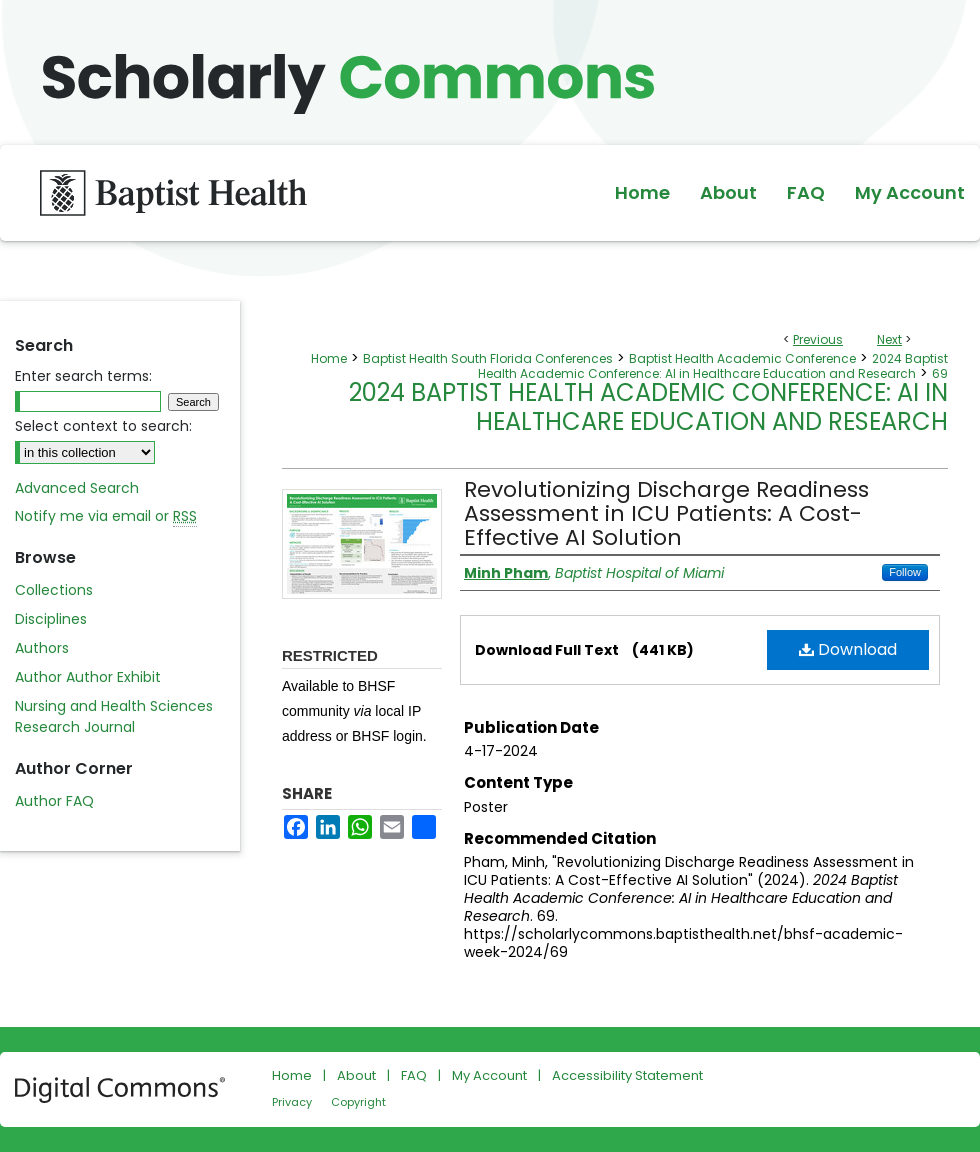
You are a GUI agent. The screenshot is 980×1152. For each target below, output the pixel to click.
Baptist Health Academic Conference (742, 358)
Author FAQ (54, 801)
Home (329, 358)
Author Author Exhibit (88, 677)
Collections (54, 590)
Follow (905, 572)
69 (940, 373)
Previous (818, 339)
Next (889, 339)
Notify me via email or (106, 516)
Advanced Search (77, 488)
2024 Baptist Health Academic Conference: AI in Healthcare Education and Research (713, 366)
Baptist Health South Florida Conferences (488, 358)
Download (848, 649)
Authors (42, 648)
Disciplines (51, 619)
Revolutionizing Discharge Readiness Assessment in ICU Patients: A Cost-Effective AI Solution (666, 513)
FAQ (414, 1075)
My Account (489, 1075)
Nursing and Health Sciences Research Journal (114, 716)
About (356, 1075)
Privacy (292, 1102)
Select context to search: (103, 426)
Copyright (358, 1102)
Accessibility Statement (627, 1075)
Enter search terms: (83, 376)
